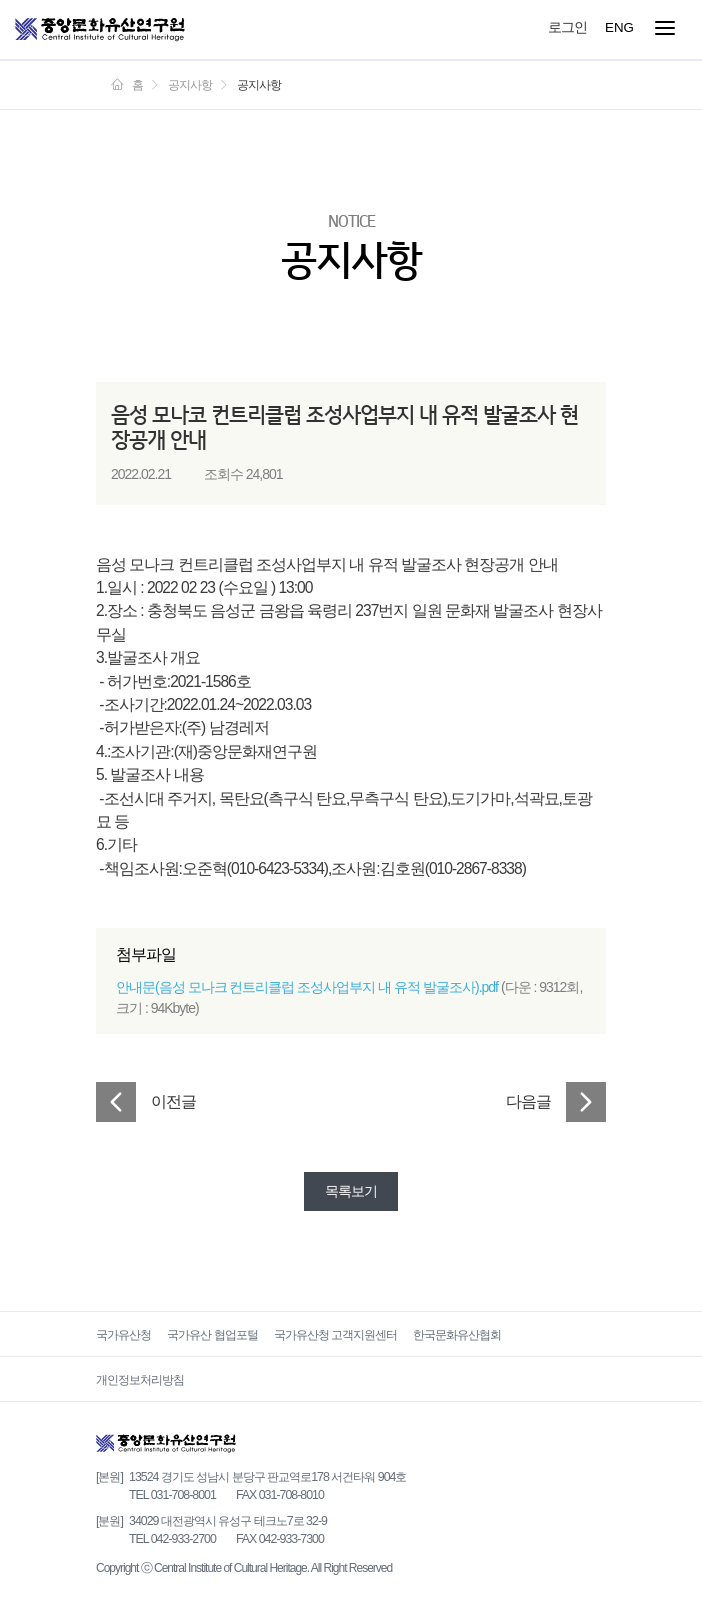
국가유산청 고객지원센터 (335, 1335)
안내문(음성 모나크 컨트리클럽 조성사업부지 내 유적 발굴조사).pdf (307, 987)
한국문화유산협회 (457, 1335)
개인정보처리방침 (140, 1380)
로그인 (567, 27)
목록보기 (351, 1191)
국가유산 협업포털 (212, 1335)
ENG (619, 27)
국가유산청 (123, 1335)
